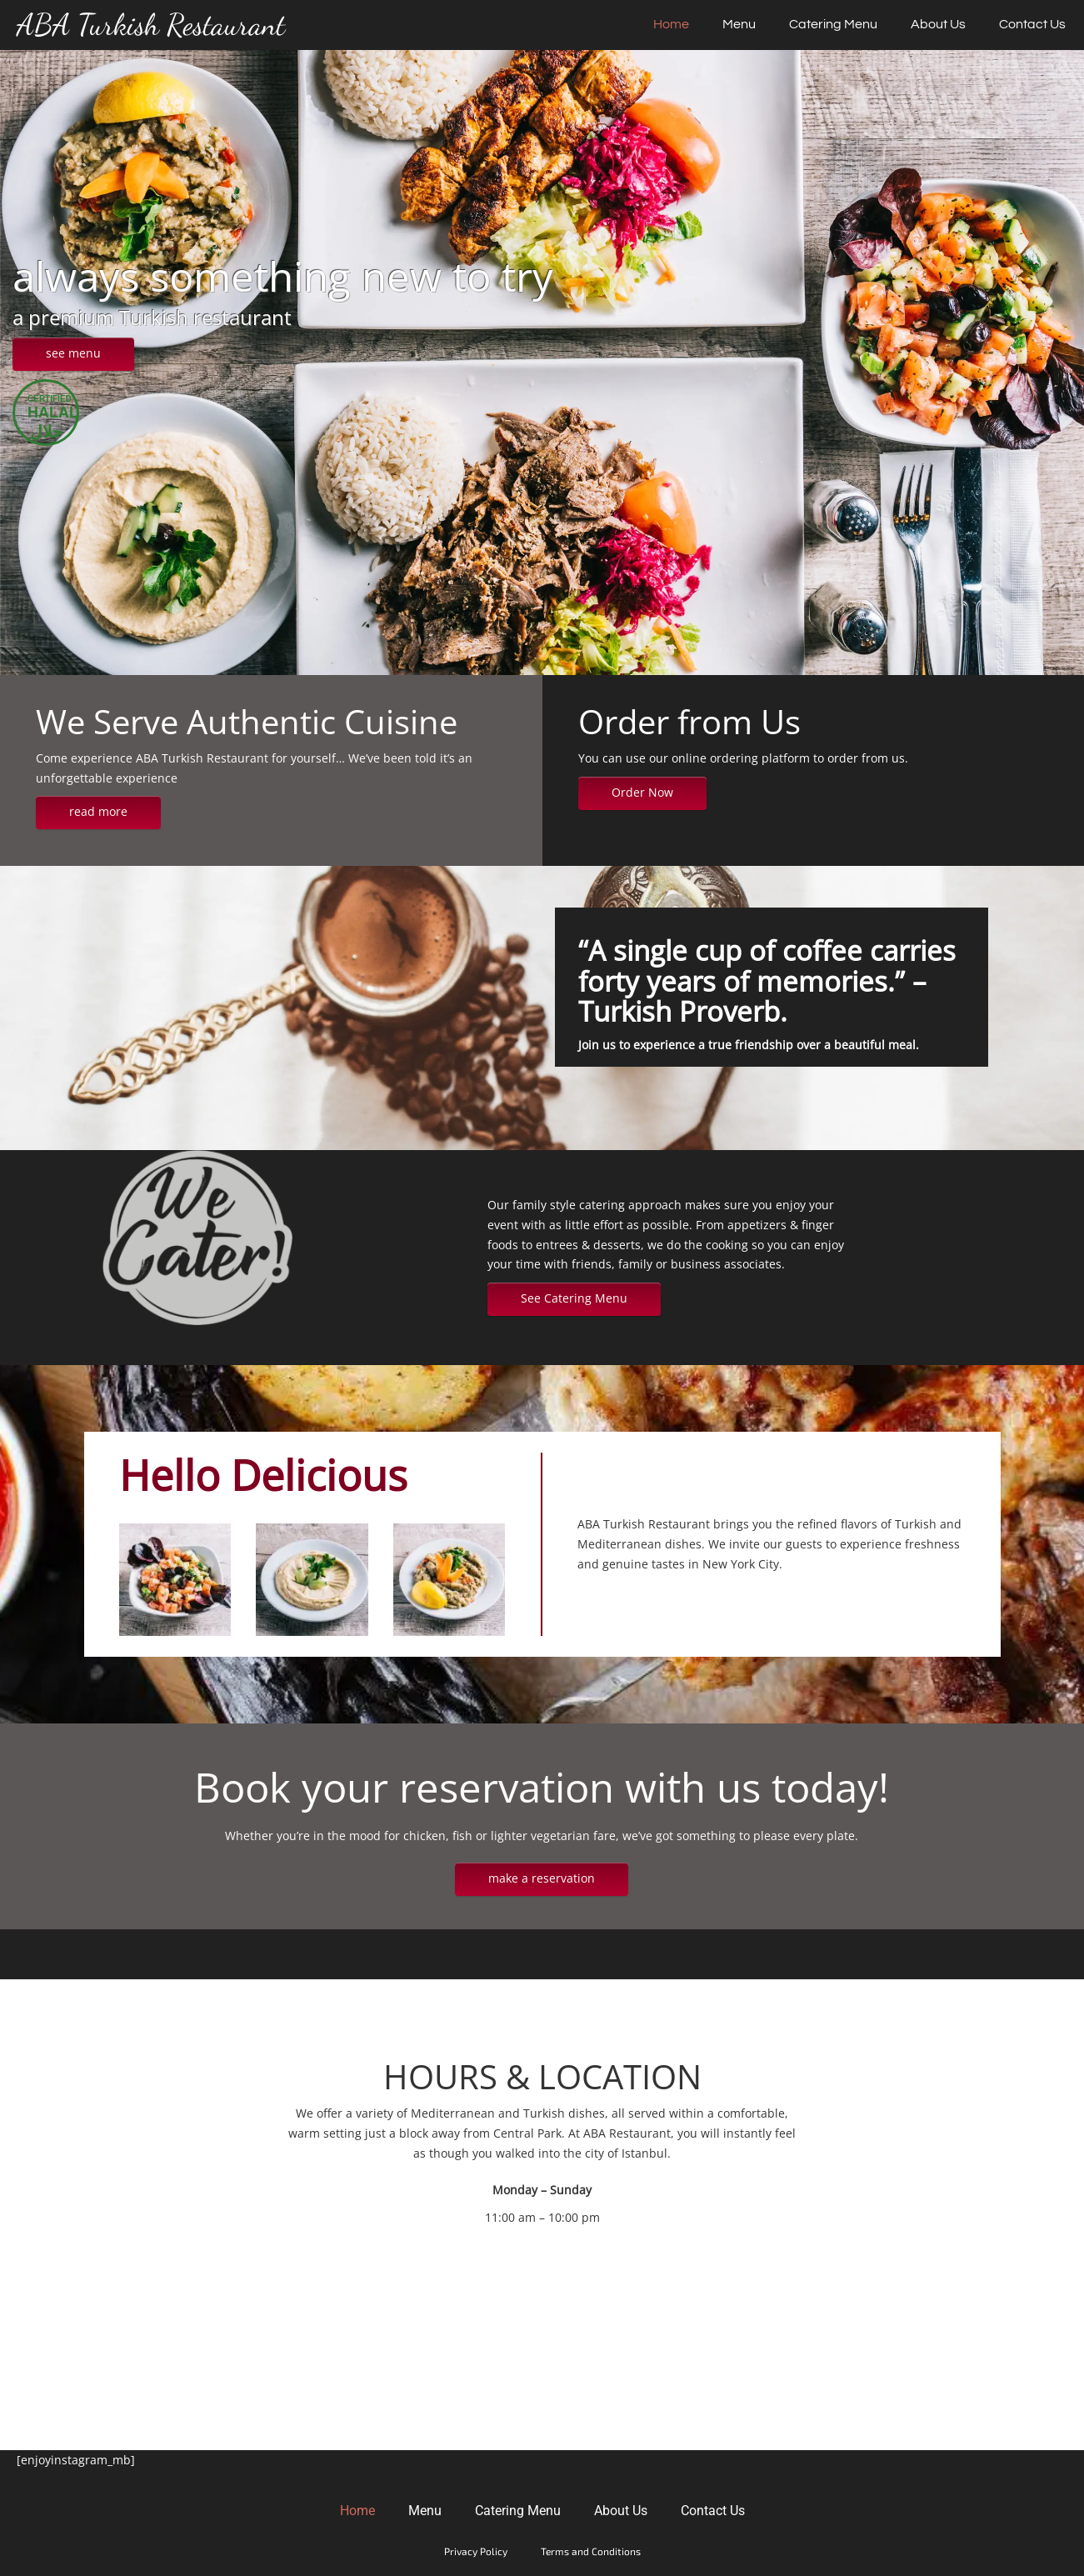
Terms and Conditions (591, 2551)
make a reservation (541, 1878)
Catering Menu (833, 24)
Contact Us (1032, 24)
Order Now (642, 792)
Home (671, 24)
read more (98, 811)
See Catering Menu (574, 1298)
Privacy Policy (475, 2551)
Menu (739, 24)
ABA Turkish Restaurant (151, 25)
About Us (938, 24)
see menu (73, 353)
